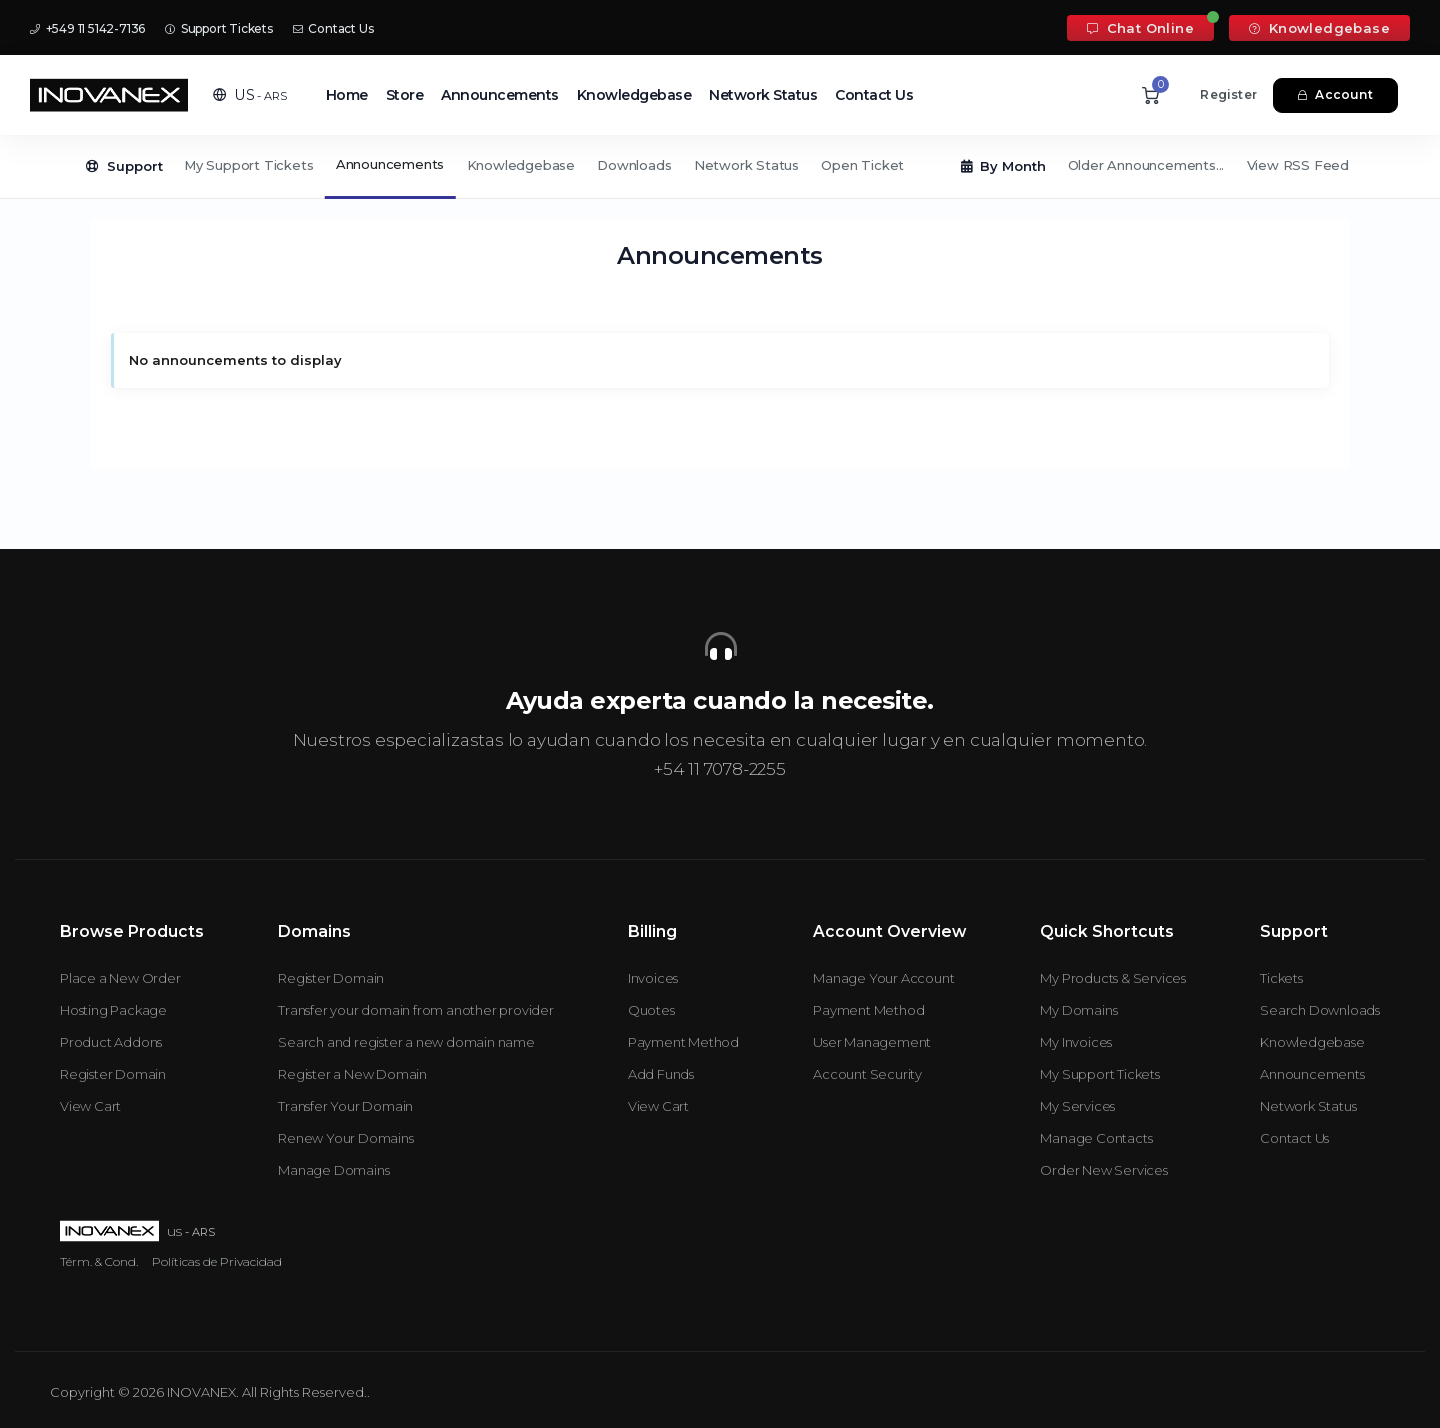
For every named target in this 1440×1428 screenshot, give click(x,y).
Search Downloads (1320, 1010)
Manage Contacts (1096, 1138)
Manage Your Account (883, 978)
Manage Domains (333, 1170)
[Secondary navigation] (720, 167)
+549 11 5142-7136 (87, 28)
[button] (250, 95)
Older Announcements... (1146, 165)
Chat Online (1140, 28)
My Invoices (1076, 1042)
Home (347, 95)
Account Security (867, 1074)
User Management (872, 1042)
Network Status (763, 95)
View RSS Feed (1298, 165)
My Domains (1078, 1010)
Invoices (653, 978)
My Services (1077, 1106)
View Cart (90, 1106)
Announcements (500, 95)
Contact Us (333, 28)
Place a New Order (120, 978)
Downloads (634, 165)
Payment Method (683, 1042)
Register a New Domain (352, 1074)
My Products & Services (1113, 978)
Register (1228, 94)
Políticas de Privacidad (217, 1261)
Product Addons (111, 1042)
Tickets (1281, 978)
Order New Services (1103, 1170)
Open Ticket (862, 165)
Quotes (651, 1010)
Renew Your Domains (345, 1138)
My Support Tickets (248, 165)
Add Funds (661, 1074)
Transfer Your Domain (345, 1106)
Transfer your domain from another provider (416, 1010)
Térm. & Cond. (99, 1261)
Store (405, 95)
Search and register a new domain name (406, 1042)
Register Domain (113, 1074)
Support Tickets (219, 28)
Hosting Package (113, 1010)
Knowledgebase (1319, 28)
